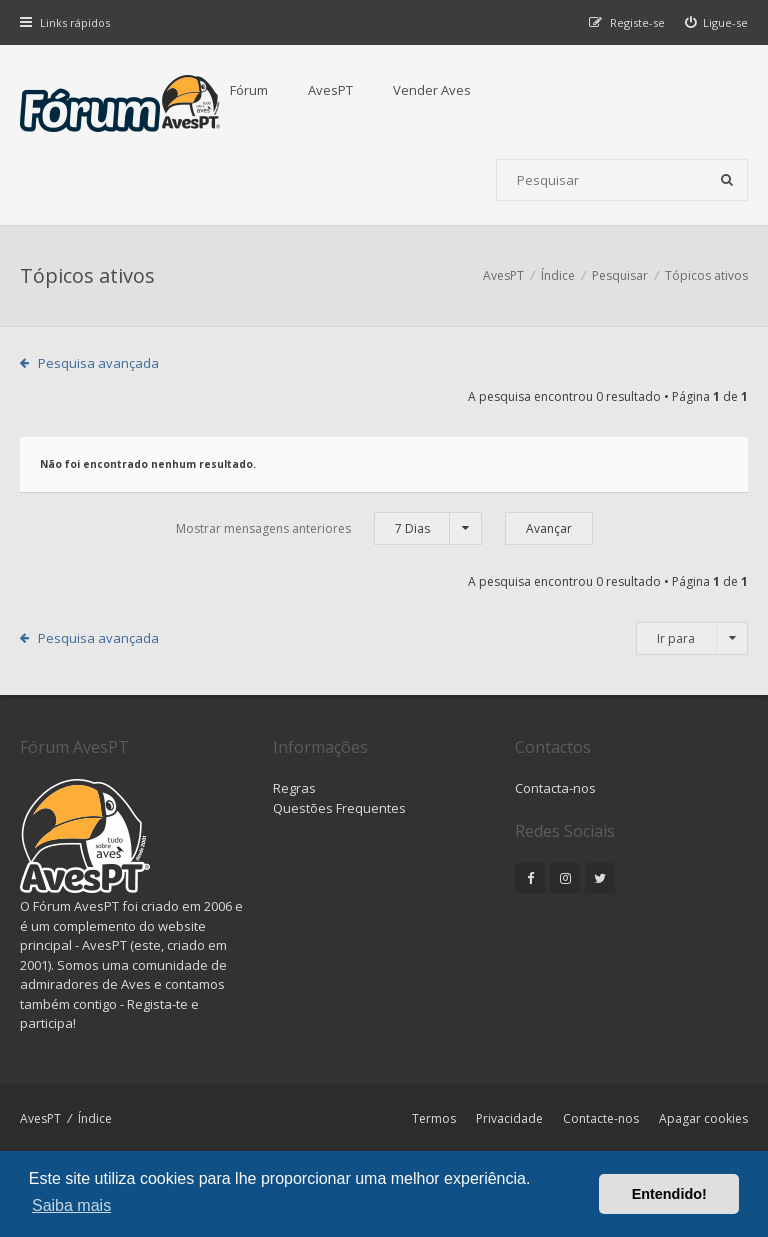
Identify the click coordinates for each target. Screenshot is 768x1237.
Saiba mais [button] (71, 1205)
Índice (95, 1118)
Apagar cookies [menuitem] (703, 1118)
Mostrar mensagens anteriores (329, 528)
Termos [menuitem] (434, 1118)
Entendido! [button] (669, 1194)
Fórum (249, 90)
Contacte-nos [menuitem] (601, 1118)
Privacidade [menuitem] (509, 1118)
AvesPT (330, 90)
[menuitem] (717, 22)
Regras (294, 788)
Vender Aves (432, 90)
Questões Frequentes (339, 808)
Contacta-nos (555, 788)
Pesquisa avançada (98, 363)
